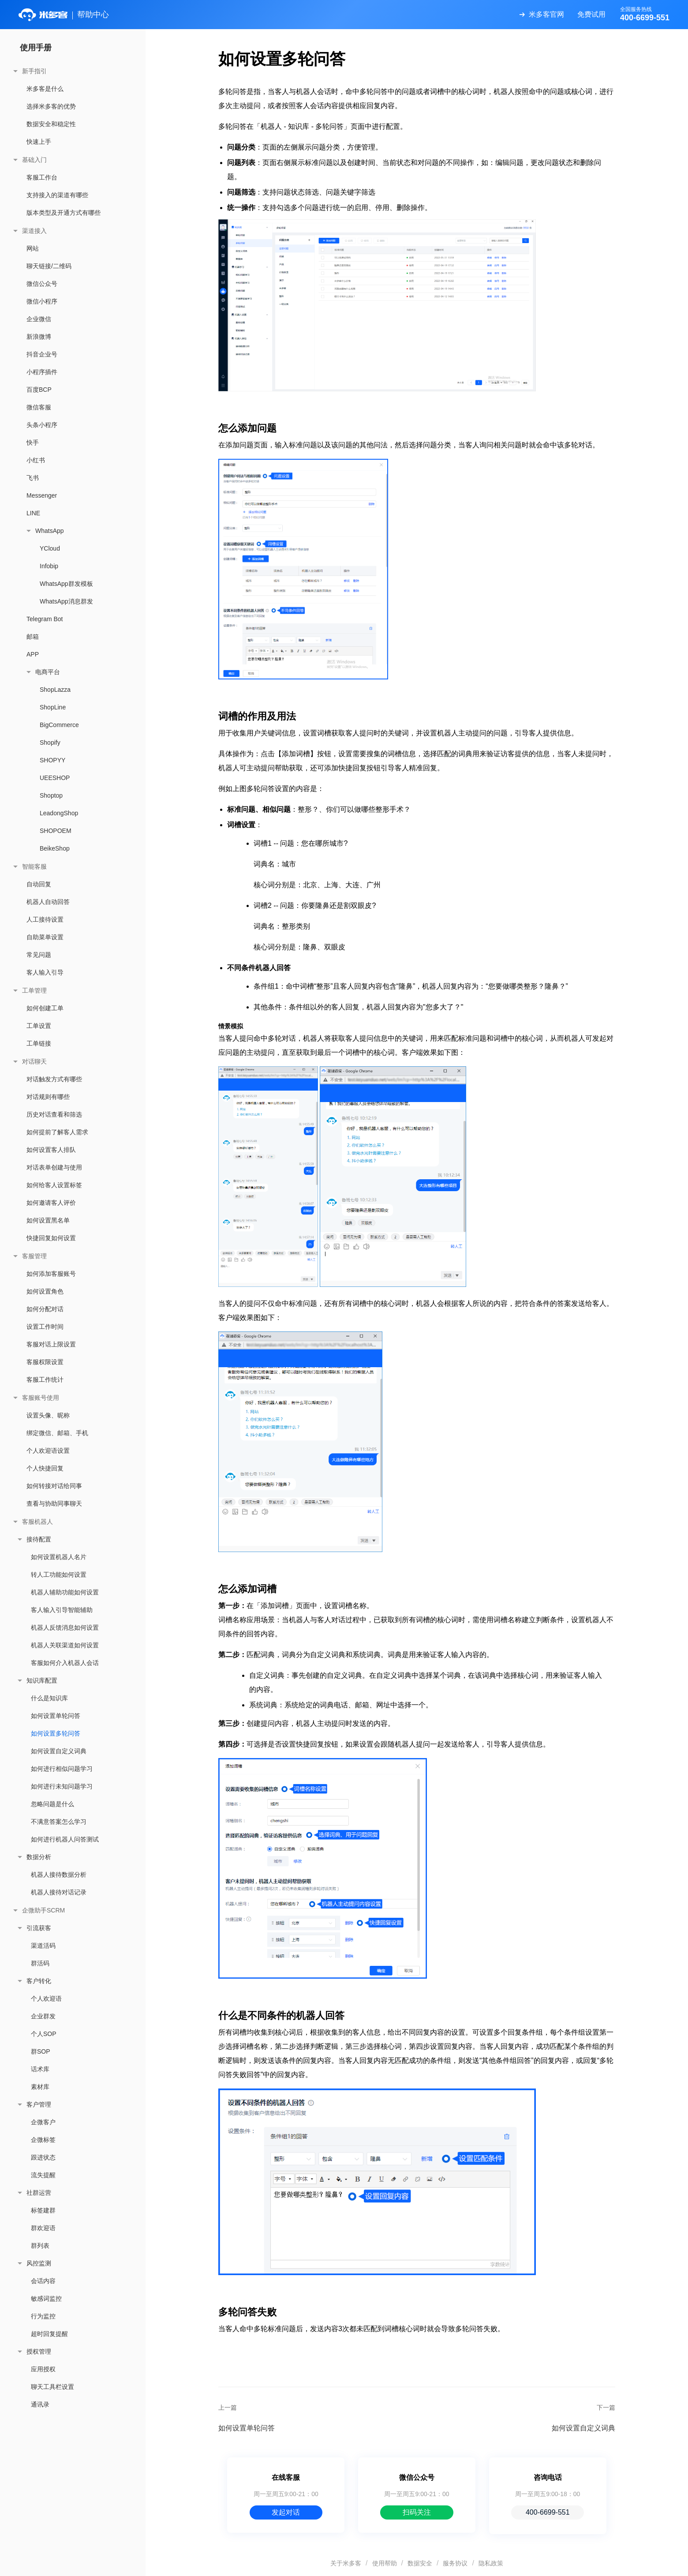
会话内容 (43, 2280)
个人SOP (43, 2033)
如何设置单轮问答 (55, 1715)
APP (32, 654)
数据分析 (38, 1856)
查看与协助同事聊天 (54, 1503)
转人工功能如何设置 (58, 1574)
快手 (32, 442)
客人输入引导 (45, 972)
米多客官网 (546, 14)
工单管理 (34, 990)
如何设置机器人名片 (58, 1556)
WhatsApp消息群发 (66, 601)
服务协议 (455, 2563)
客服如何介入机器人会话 (65, 1662)
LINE (33, 513)
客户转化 (38, 1980)
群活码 (40, 1963)
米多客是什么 (45, 88)
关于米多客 (345, 2563)
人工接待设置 (45, 919)
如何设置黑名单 (48, 1220)
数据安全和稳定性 (51, 123)
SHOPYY (52, 760)
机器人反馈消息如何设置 (65, 1627)
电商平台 (47, 671)
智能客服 (34, 866)
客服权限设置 (45, 1361)
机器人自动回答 (48, 901)
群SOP (40, 2051)
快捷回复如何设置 (51, 1237)
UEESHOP (55, 777)
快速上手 (38, 141)
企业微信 (38, 318)
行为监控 (43, 2316)
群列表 (40, 2245)
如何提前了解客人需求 (57, 1132)
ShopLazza (55, 689)
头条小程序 (41, 424)
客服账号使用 (40, 1397)
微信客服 (38, 407)
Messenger (41, 495)
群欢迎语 (43, 2227)
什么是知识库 (49, 1698)
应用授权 (43, 2369)
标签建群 (43, 2210)
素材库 (40, 2086)
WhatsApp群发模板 (66, 583)
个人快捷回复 (45, 1468)
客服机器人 (37, 1521)
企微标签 (43, 2139)
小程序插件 (41, 371)
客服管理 (34, 1256)
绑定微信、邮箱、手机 (57, 1432)
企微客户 (43, 2122)
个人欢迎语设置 (48, 1450)
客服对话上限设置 (51, 1344)
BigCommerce (59, 724)
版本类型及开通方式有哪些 (63, 212)
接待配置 (38, 1539)
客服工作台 (41, 177)
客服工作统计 (45, 1379)
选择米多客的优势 (51, 106)
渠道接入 (34, 230)
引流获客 (38, 1927)
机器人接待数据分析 (58, 1874)
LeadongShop (59, 813)
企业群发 (43, 2016)
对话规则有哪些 (48, 1096)
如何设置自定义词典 (58, 1751)
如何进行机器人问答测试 (65, 1839)
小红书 (35, 460)
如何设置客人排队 (51, 1149)
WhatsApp (49, 530)
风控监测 (38, 2263)
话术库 (40, 2069)
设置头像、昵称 (48, 1415)
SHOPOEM (55, 830)
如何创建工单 (45, 1008)
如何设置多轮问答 (55, 1733)
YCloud (50, 548)
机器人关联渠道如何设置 (65, 1645)
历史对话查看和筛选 (54, 1114)
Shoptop (51, 795)
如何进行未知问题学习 (62, 1786)
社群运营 (38, 2192)
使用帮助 (384, 2563)
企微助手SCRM (43, 1910)
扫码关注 (417, 2512)
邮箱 (32, 636)
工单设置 (38, 1025)
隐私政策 (491, 2563)
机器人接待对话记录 (58, 1892)
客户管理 (38, 2104)
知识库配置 (41, 1680)
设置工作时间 (45, 1326)
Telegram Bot (44, 618)
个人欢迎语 (46, 1998)
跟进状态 (43, 2157)
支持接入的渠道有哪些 (57, 195)
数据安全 (420, 2563)
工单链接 (38, 1043)
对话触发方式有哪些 (54, 1079)
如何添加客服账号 (51, 1273)
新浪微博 (38, 336)
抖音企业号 (41, 354)
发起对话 (286, 2512)
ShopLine (53, 707)
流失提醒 (43, 2175)
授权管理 (38, 2351)
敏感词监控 (46, 2298)
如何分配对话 (45, 1308)
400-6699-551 (548, 2512)
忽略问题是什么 (52, 1803)
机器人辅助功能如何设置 (65, 1592)
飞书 (32, 477)
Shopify (50, 742)
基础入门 (34, 159)
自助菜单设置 (45, 937)
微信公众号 (41, 283)
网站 (32, 248)
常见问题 (38, 954)
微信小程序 (41, 301)
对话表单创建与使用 (54, 1167)
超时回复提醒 (49, 2333)
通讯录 (40, 2404)
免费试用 (591, 14)
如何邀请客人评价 (51, 1202)
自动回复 (38, 884)
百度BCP (39, 389)
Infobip (49, 566)
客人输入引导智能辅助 (62, 1609)
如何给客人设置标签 (54, 1185)
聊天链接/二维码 (48, 266)
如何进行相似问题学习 (62, 1768)
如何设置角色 (45, 1291)
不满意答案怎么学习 (58, 1821)
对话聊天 (34, 1061)
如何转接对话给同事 (54, 1485)
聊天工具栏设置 (52, 2386)
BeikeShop (55, 848)
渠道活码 (43, 1945)
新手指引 (34, 71)
